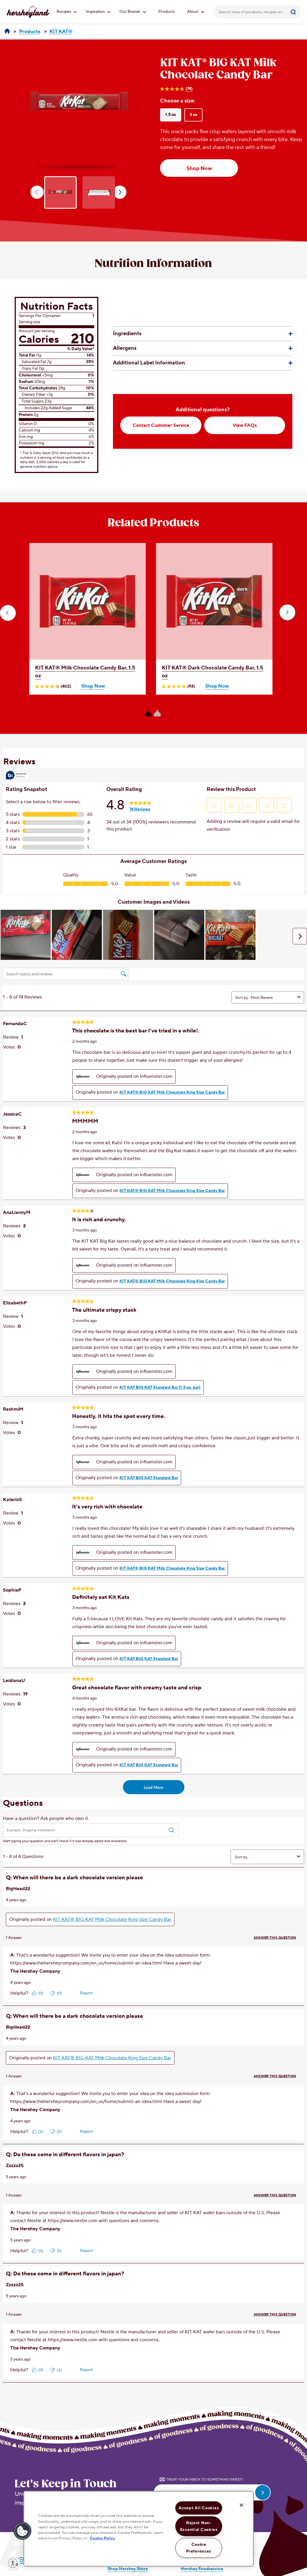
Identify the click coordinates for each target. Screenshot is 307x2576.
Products (166, 11)
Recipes (66, 11)
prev (37, 192)
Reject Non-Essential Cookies (199, 2526)
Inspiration (98, 11)
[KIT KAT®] (61, 32)
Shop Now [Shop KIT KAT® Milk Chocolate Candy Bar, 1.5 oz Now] (93, 686)
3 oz (193, 114)
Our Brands (132, 11)
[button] (8, 613)
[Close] (241, 2505)
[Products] (29, 32)
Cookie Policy (102, 2538)
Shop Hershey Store (127, 2569)
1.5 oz (170, 114)
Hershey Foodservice (202, 2569)
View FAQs (245, 425)
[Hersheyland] (7, 31)
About (195, 11)
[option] (79, 105)
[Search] (294, 11)
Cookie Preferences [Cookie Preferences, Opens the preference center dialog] (198, 2548)
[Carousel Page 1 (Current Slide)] (148, 713)
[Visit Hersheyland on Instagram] (21, 2560)
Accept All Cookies (199, 2508)
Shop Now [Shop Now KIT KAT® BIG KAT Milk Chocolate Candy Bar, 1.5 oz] (199, 168)
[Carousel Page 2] (157, 713)
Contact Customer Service (161, 425)
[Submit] (294, 11)
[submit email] (262, 2492)
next (119, 192)
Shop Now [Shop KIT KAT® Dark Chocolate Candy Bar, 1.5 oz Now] (217, 686)
